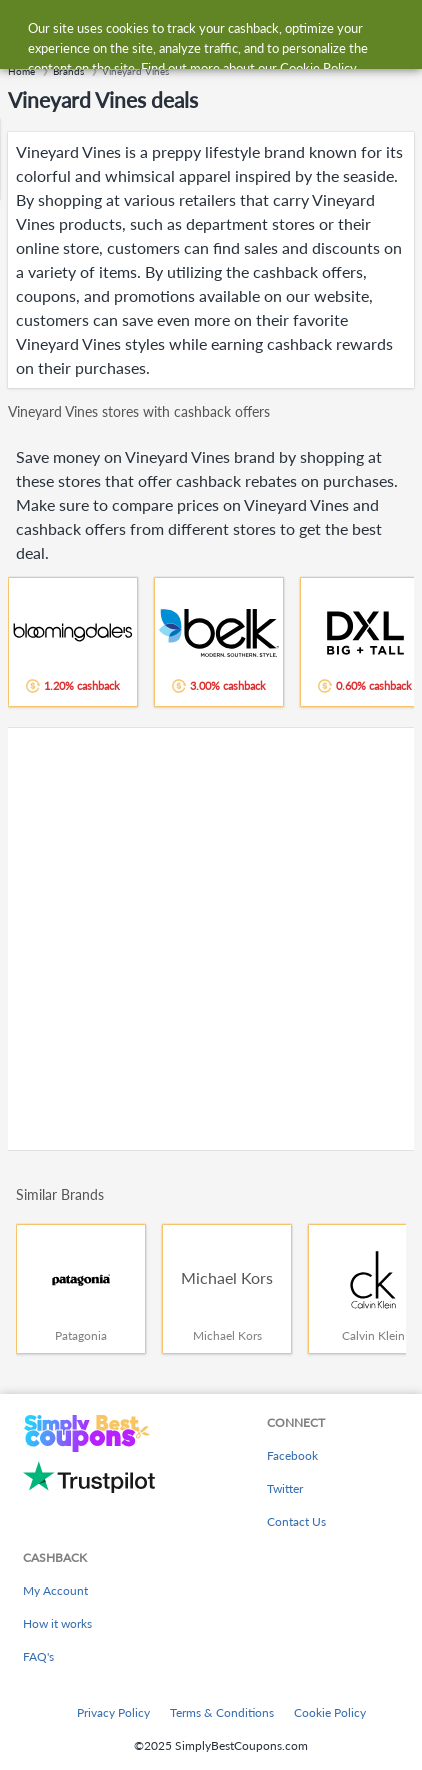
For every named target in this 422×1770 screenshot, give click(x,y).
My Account (55, 1590)
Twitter (285, 1488)
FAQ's (38, 1656)
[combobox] (230, 28)
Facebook (292, 1455)
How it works (57, 1623)
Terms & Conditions (222, 1712)
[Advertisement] (211, 939)
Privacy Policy (113, 1712)
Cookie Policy (330, 1712)
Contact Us (296, 1521)
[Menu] (25, 28)
